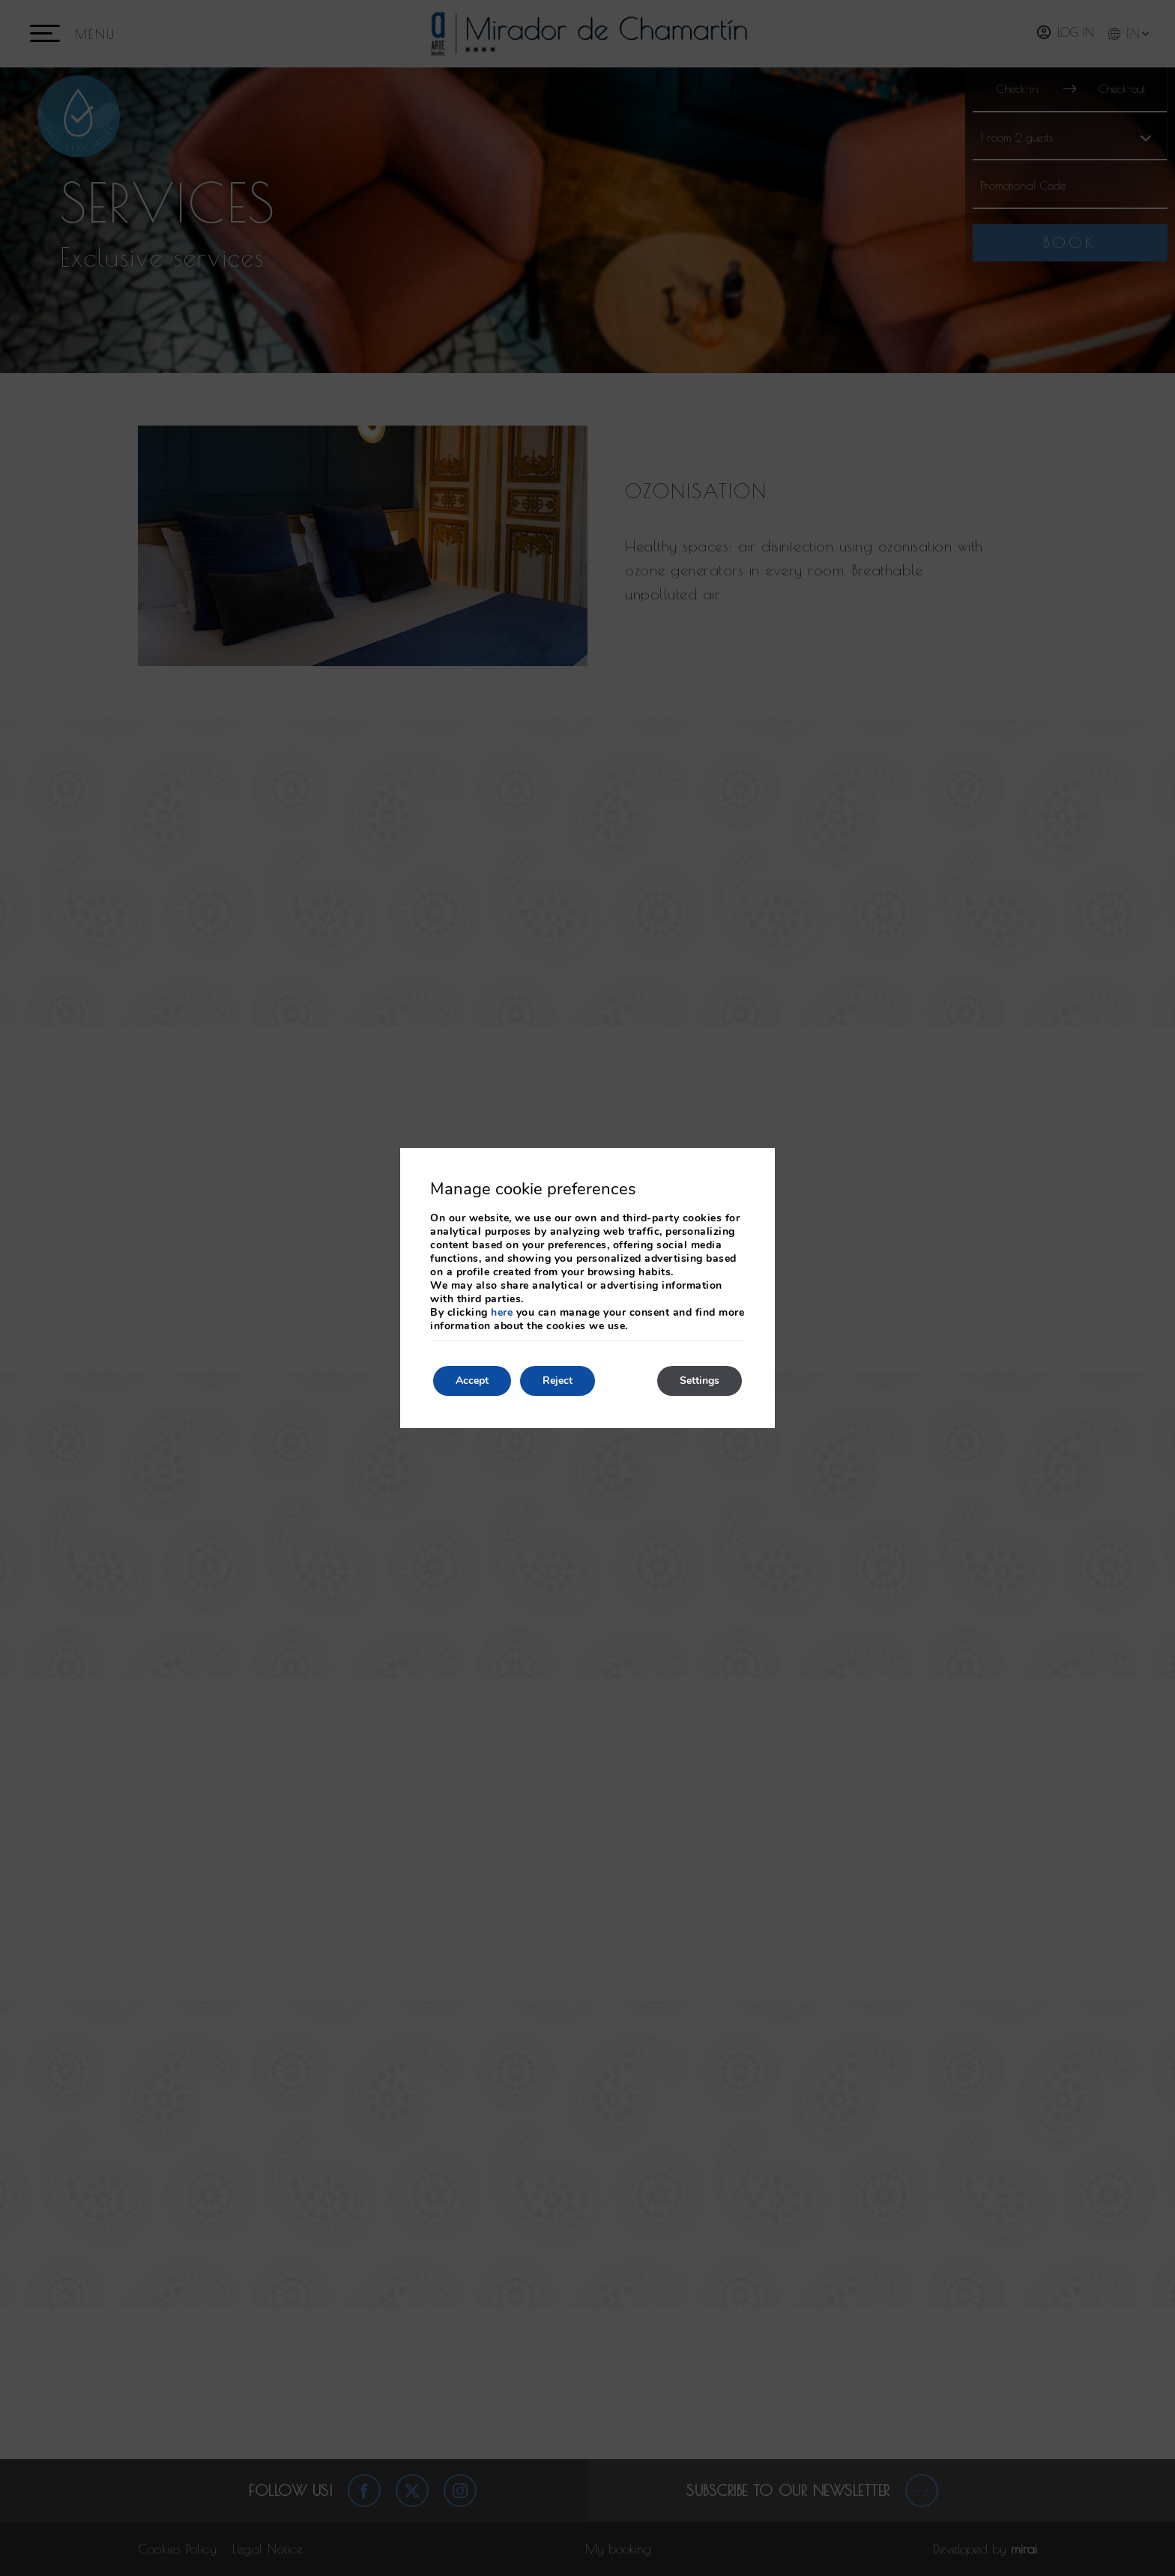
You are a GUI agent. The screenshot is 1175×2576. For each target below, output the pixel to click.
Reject (558, 1380)
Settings (699, 1380)
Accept (472, 1380)
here (502, 1312)
